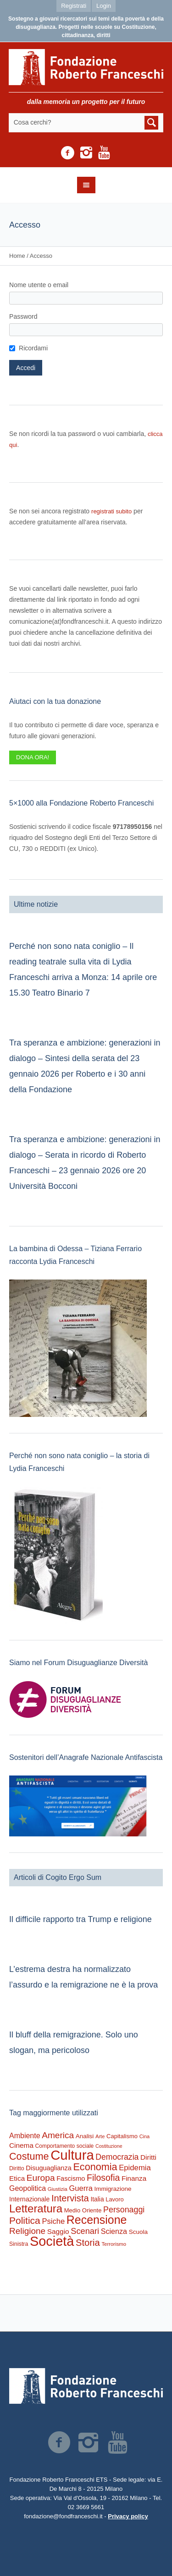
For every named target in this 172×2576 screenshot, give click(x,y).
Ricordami (33, 348)
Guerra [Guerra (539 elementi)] (81, 2188)
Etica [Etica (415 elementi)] (17, 2178)
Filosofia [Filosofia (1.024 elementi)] (103, 2178)
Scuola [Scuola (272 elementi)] (138, 2231)
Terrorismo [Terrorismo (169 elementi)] (113, 2244)
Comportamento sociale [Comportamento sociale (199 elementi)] (64, 2146)
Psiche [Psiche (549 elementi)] (53, 2221)
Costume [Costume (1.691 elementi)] (29, 2156)
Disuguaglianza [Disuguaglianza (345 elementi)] (48, 2168)
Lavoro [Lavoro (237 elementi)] (114, 2199)
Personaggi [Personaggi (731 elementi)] (123, 2209)
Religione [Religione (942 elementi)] (27, 2231)
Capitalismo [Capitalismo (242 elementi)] (122, 2136)
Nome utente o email (38, 285)
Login (103, 5)
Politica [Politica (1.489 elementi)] (24, 2220)
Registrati (73, 5)
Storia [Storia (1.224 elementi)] (88, 2243)
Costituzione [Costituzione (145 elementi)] (108, 2146)
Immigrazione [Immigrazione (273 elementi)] (112, 2188)
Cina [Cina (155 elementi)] (144, 2136)
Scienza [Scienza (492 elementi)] (114, 2231)
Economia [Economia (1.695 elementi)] (95, 2167)
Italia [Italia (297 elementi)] (97, 2199)
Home (17, 255)
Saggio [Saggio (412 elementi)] (58, 2231)
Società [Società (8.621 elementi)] (52, 2241)
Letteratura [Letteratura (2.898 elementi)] (35, 2208)
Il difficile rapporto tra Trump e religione (80, 1919)
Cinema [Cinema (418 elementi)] (21, 2145)
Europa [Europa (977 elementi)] (41, 2178)
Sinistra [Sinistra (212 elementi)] (18, 2244)
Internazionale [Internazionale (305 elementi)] (29, 2199)
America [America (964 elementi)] (58, 2135)
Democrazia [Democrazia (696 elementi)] (117, 2157)
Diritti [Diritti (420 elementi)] (148, 2157)
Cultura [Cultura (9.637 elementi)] (72, 2154)
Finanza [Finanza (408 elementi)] (134, 2178)
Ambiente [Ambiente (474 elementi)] (24, 2136)
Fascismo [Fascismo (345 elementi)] (70, 2178)
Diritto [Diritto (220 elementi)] (16, 2168)
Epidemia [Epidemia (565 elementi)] (135, 2167)
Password (23, 316)
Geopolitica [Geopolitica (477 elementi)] (27, 2188)
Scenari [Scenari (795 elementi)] (85, 2231)
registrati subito (111, 511)
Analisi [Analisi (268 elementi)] (85, 2136)
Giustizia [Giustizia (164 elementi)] (57, 2189)
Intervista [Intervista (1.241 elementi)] (70, 2198)
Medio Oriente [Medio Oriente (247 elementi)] (83, 2210)
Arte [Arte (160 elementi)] (100, 2136)
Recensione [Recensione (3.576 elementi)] (97, 2219)
